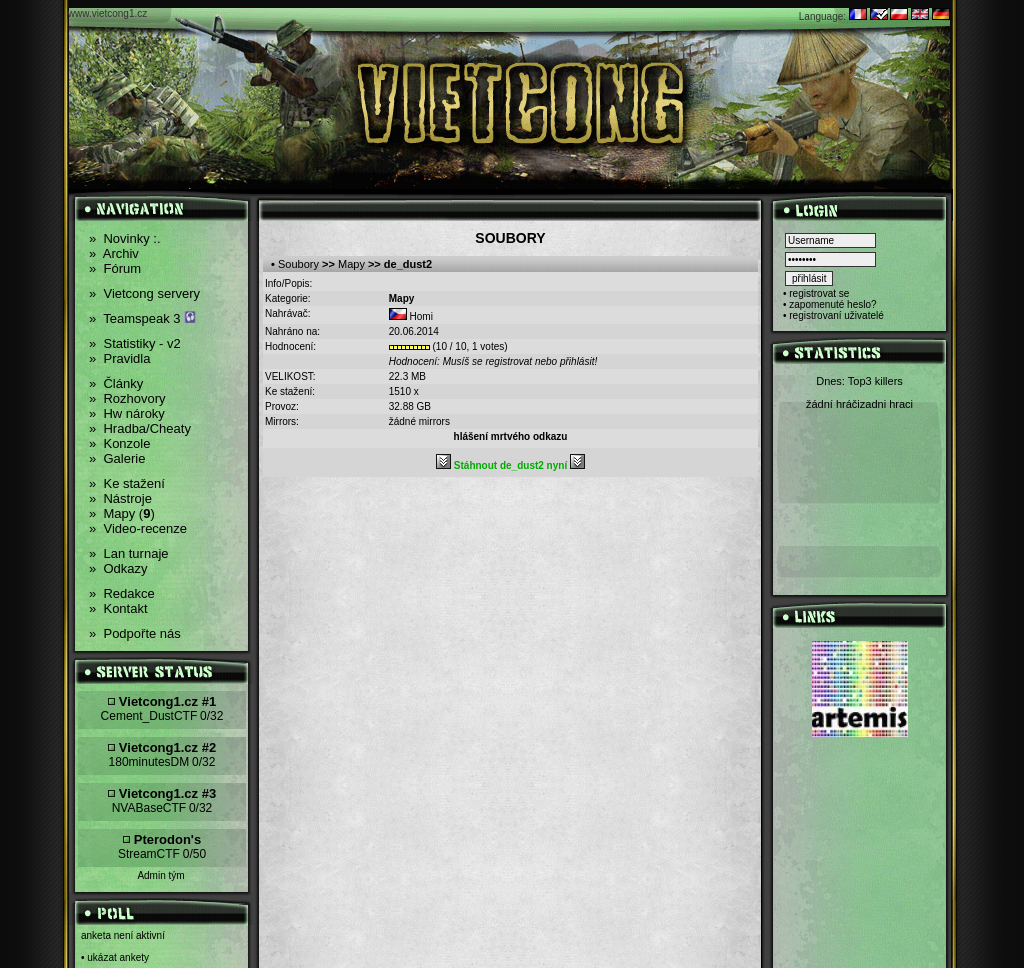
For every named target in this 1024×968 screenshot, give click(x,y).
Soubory (298, 264)
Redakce (122, 593)
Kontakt (118, 608)
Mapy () (122, 513)
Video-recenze (138, 528)
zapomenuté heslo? (832, 304)
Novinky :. (125, 238)
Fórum (115, 268)
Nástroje (120, 498)
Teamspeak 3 (142, 318)
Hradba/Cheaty (140, 428)
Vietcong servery (144, 293)
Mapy (351, 264)
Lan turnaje (129, 553)
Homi (421, 316)
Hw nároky (127, 413)
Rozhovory (127, 398)
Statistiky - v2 (135, 343)
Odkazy (118, 568)
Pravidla (119, 358)
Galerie (117, 458)
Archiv (114, 253)
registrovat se (819, 293)
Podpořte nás (135, 633)
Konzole (119, 443)
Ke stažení (127, 483)
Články (116, 383)
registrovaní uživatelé (836, 315)
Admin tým (160, 875)
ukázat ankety (118, 957)
